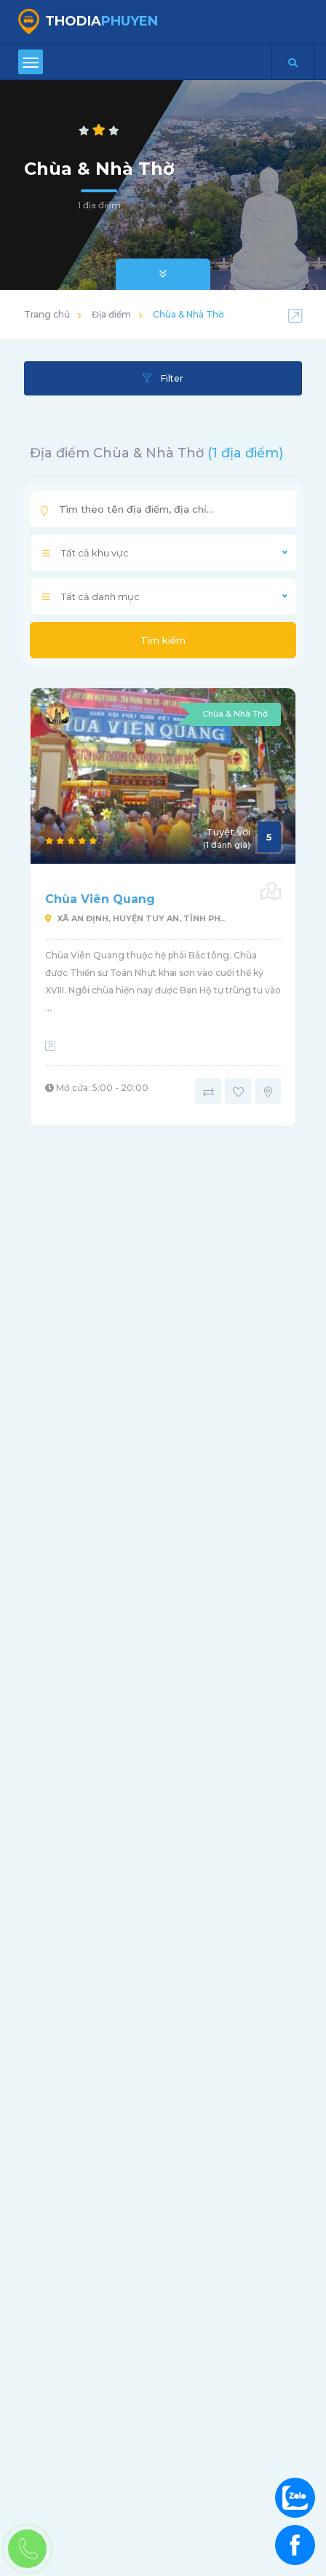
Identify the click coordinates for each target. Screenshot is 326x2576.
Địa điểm (111, 314)
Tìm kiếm (163, 640)
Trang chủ (47, 314)
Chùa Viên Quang (100, 899)
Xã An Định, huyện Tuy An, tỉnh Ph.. (135, 918)
